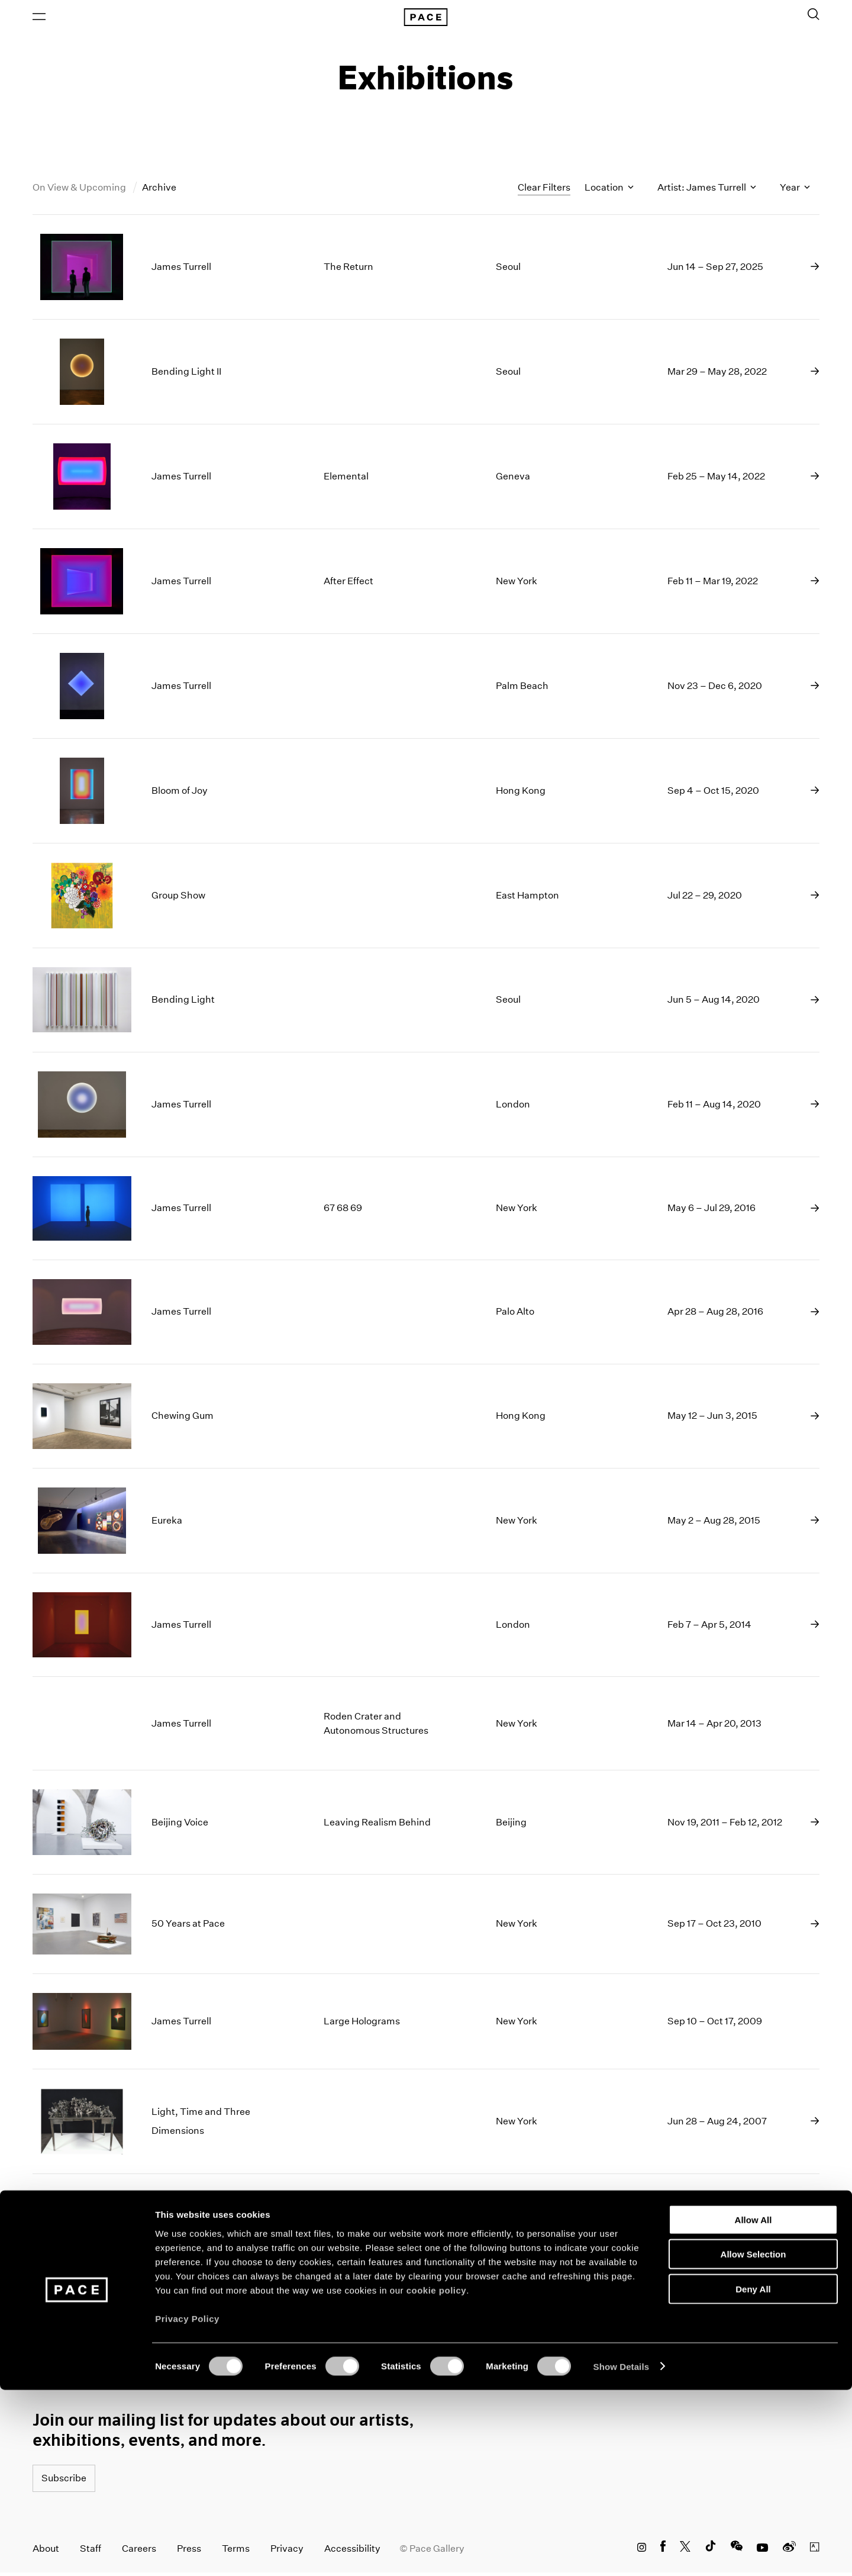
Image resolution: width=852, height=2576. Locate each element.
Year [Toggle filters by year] (795, 191)
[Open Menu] (39, 18)
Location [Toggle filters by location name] (609, 191)
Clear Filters (544, 191)
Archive (159, 191)
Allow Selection (753, 2441)
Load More (426, 2318)
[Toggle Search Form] (813, 16)
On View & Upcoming (80, 191)
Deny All (752, 2475)
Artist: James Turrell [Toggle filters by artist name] (706, 191)
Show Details (621, 2553)
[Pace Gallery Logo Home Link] (426, 19)
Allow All (753, 2406)
